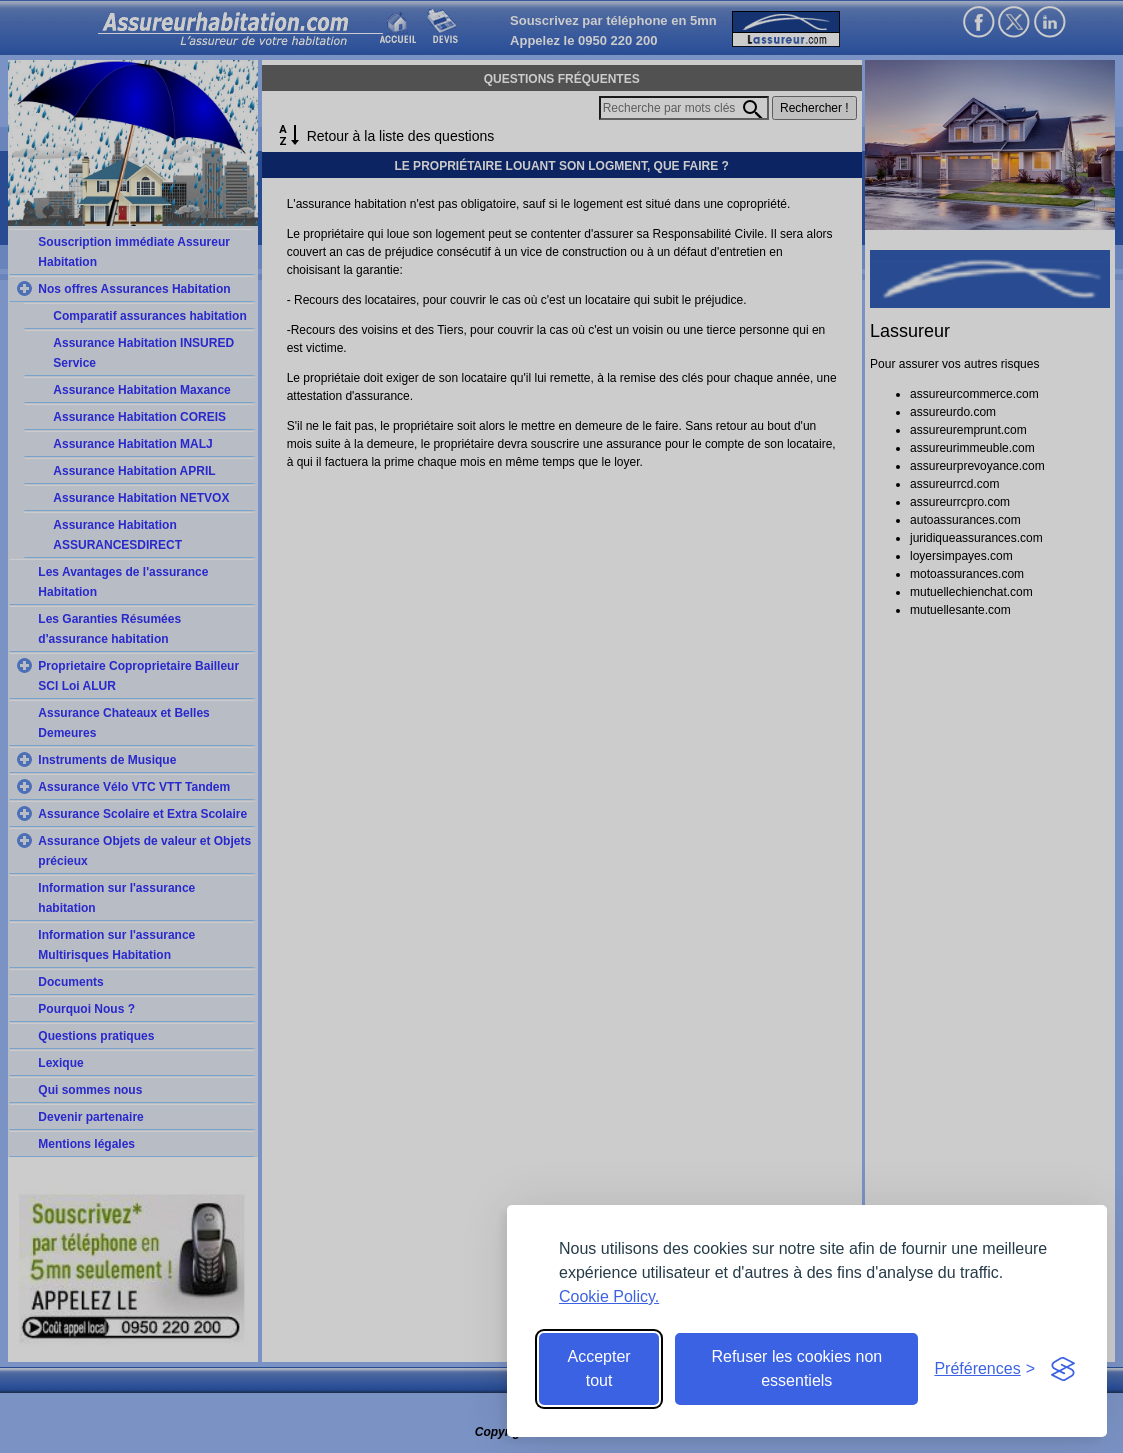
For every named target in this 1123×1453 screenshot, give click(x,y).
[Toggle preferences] (984, 1369)
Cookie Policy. (609, 1296)
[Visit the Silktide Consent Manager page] (1063, 1369)
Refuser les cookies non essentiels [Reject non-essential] (796, 1368)
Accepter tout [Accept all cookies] (599, 1368)
